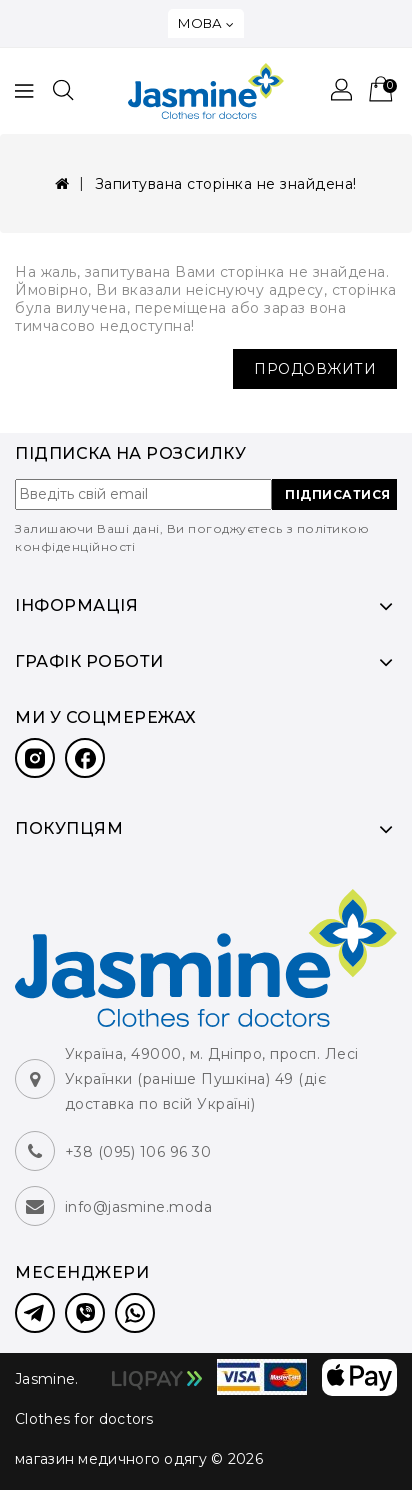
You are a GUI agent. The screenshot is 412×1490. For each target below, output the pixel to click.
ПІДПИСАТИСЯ (338, 494)
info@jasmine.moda (139, 1207)
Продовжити (315, 369)
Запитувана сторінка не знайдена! (226, 184)
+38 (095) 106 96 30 (138, 1152)
